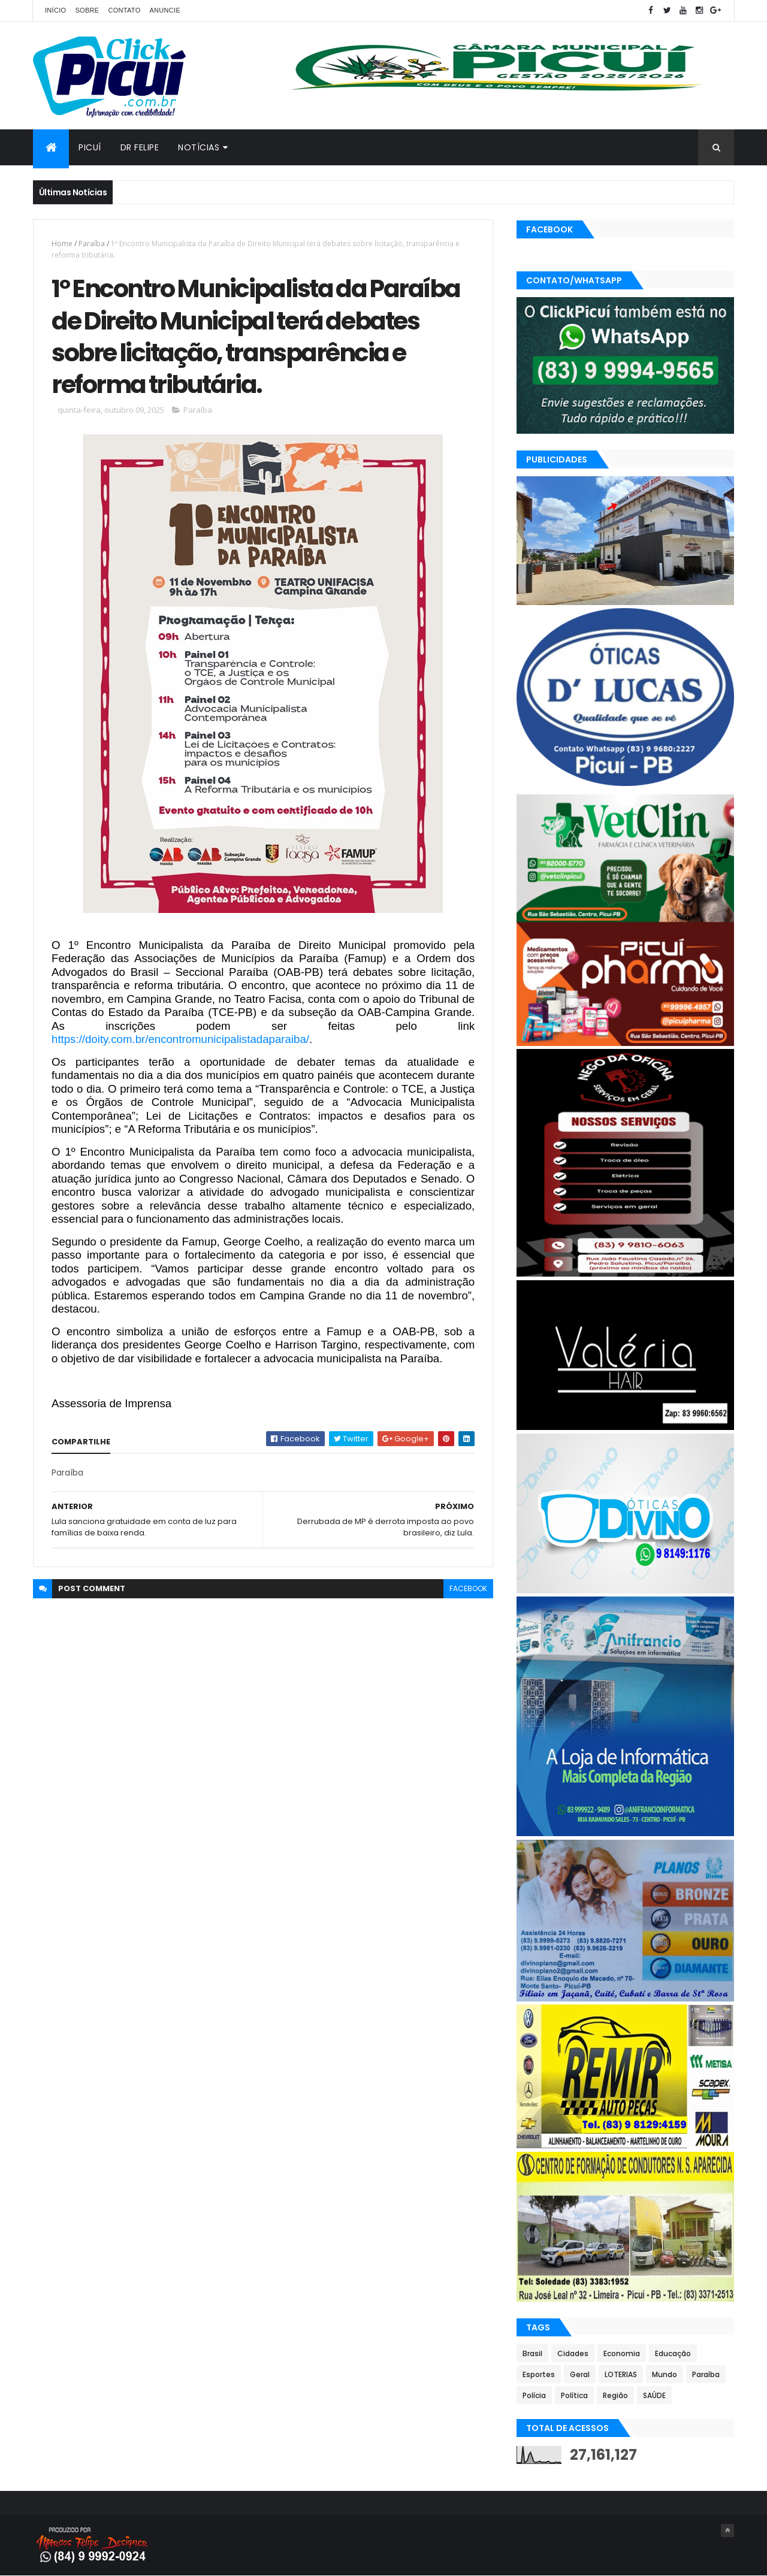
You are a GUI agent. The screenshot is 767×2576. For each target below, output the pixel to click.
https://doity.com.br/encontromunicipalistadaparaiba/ (180, 1039)
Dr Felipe (139, 147)
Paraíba (91, 243)
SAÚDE (654, 2395)
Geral (580, 2374)
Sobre (87, 10)
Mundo (664, 2374)
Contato (124, 10)
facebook (468, 1588)
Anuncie (164, 10)
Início (55, 10)
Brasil (532, 2353)
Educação (673, 2353)
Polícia (534, 2395)
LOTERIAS (621, 2374)
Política (574, 2395)
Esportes (539, 2374)
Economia (621, 2353)
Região (615, 2395)
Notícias (198, 147)
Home (62, 243)
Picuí (89, 147)
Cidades (572, 2353)
